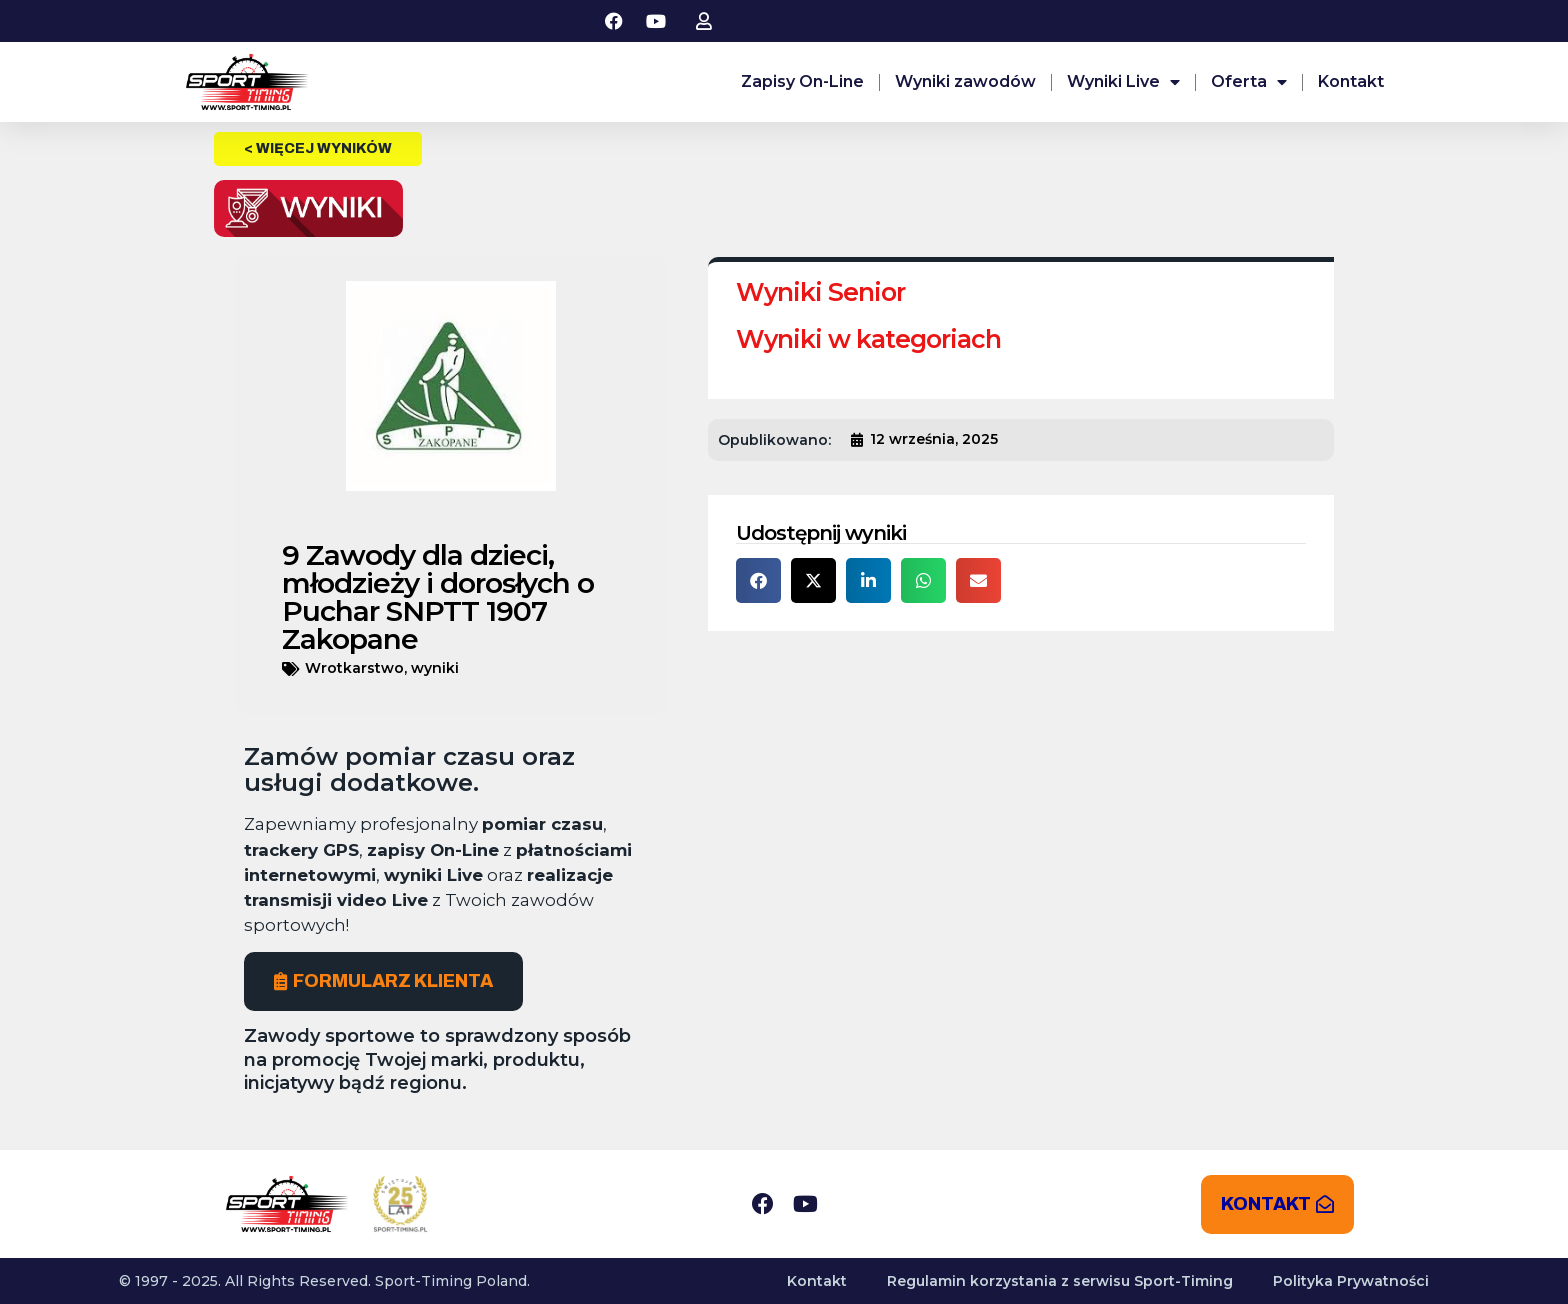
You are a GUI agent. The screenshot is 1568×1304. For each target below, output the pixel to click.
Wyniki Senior (820, 292)
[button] (758, 580)
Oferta (1249, 82)
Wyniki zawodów (965, 81)
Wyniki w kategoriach (868, 339)
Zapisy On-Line (802, 81)
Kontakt (1351, 81)
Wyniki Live (1123, 82)
